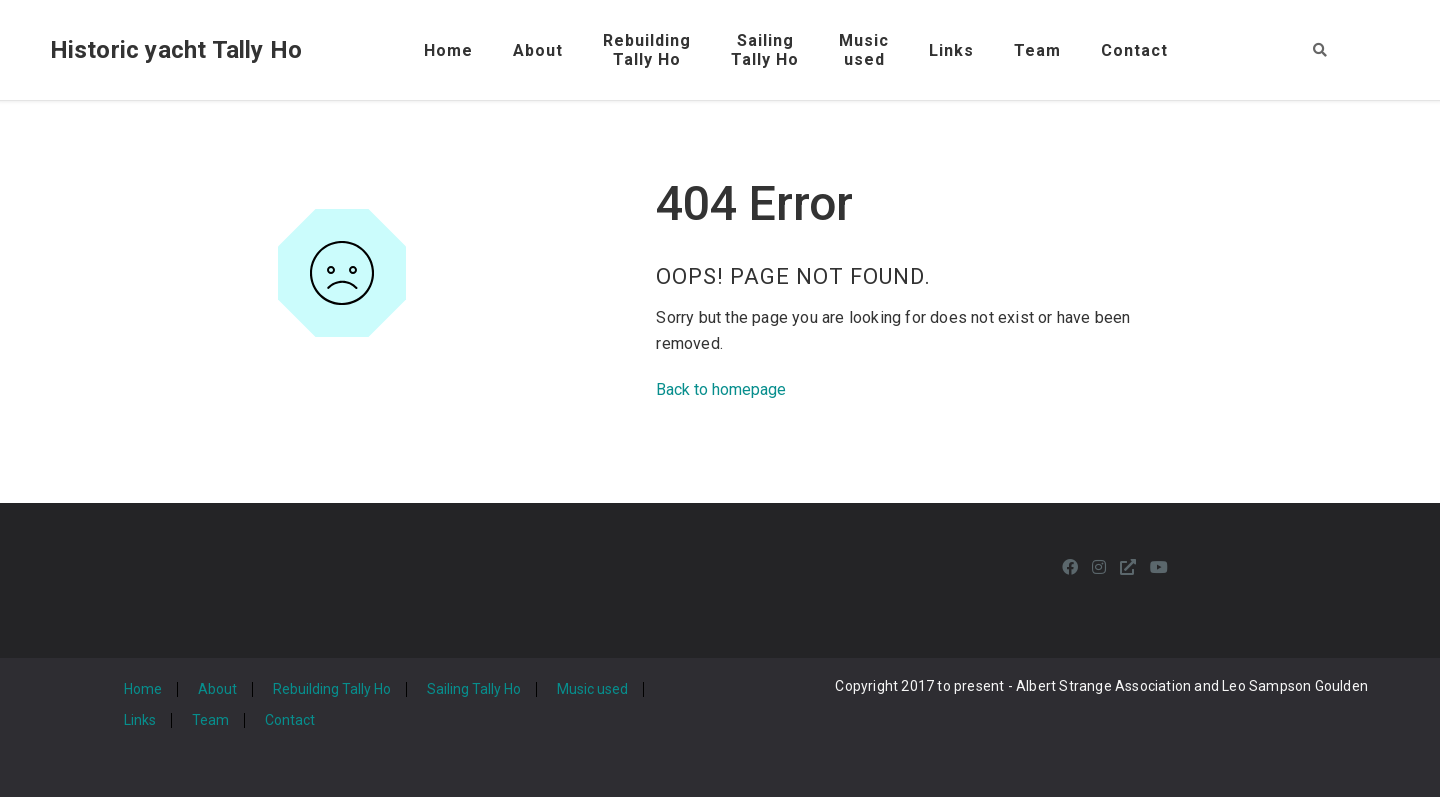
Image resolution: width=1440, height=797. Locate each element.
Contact (1134, 50)
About (538, 50)
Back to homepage (721, 389)
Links (951, 50)
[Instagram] (1099, 567)
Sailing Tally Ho (474, 689)
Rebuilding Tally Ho (332, 689)
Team (1037, 50)
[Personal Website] (1128, 567)
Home (448, 50)
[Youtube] (1159, 567)
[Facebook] (1070, 567)
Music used (592, 689)
